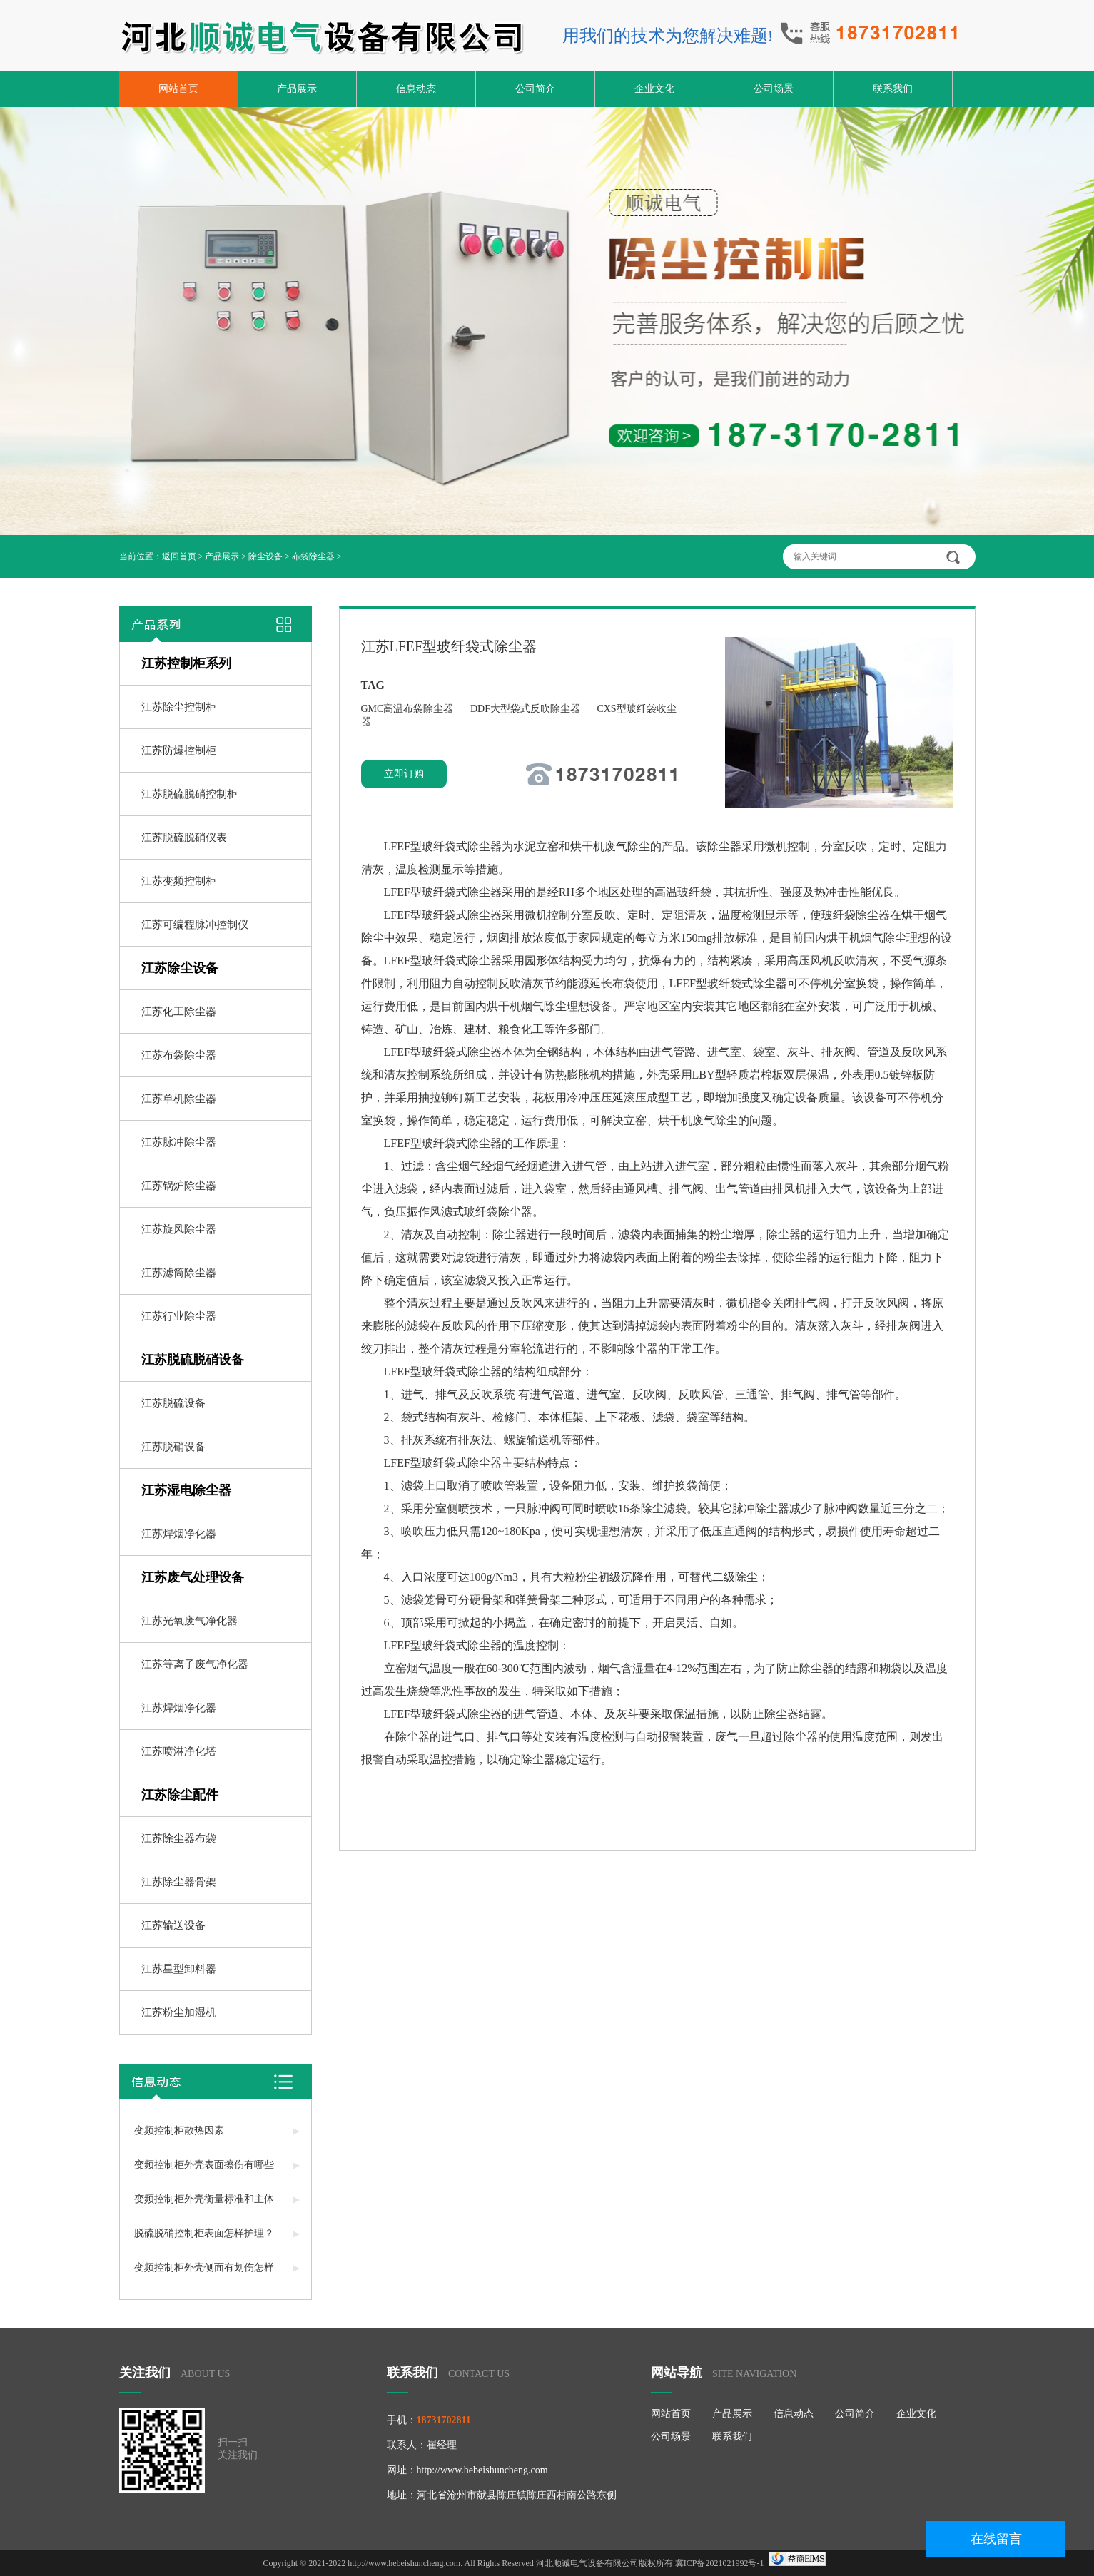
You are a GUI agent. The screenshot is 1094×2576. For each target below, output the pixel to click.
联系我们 (893, 88)
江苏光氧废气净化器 (189, 1620)
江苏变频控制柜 (178, 881)
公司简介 (535, 88)
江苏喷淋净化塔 (178, 1751)
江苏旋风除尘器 (178, 1229)
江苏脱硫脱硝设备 (192, 1360)
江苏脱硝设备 (173, 1446)
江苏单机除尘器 (178, 1098)
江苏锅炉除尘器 (178, 1185)
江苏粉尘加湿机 (178, 2012)
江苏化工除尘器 (178, 1011)
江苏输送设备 (173, 1925)
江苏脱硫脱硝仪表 (184, 837)
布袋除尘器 (313, 556)
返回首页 (179, 556)
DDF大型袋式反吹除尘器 (526, 708)
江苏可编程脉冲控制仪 (194, 924)
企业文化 (654, 88)
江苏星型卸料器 (178, 1969)
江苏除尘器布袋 (178, 1838)
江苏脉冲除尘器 (178, 1142)
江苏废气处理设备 (192, 1577)
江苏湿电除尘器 (186, 1490)
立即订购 (404, 773)
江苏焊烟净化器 (178, 1533)
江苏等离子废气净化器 (194, 1664)
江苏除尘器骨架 (178, 1882)
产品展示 (297, 88)
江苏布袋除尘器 (178, 1055)
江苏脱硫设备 (173, 1403)
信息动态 (416, 88)
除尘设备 (265, 556)
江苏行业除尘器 (178, 1316)
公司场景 (774, 88)
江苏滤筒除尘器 (178, 1272)
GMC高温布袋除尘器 (408, 708)
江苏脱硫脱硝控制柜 (189, 794)
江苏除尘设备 (179, 968)
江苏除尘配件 (179, 1795)
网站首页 (178, 88)
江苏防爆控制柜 (178, 750)
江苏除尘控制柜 (178, 707)
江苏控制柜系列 (186, 663)
